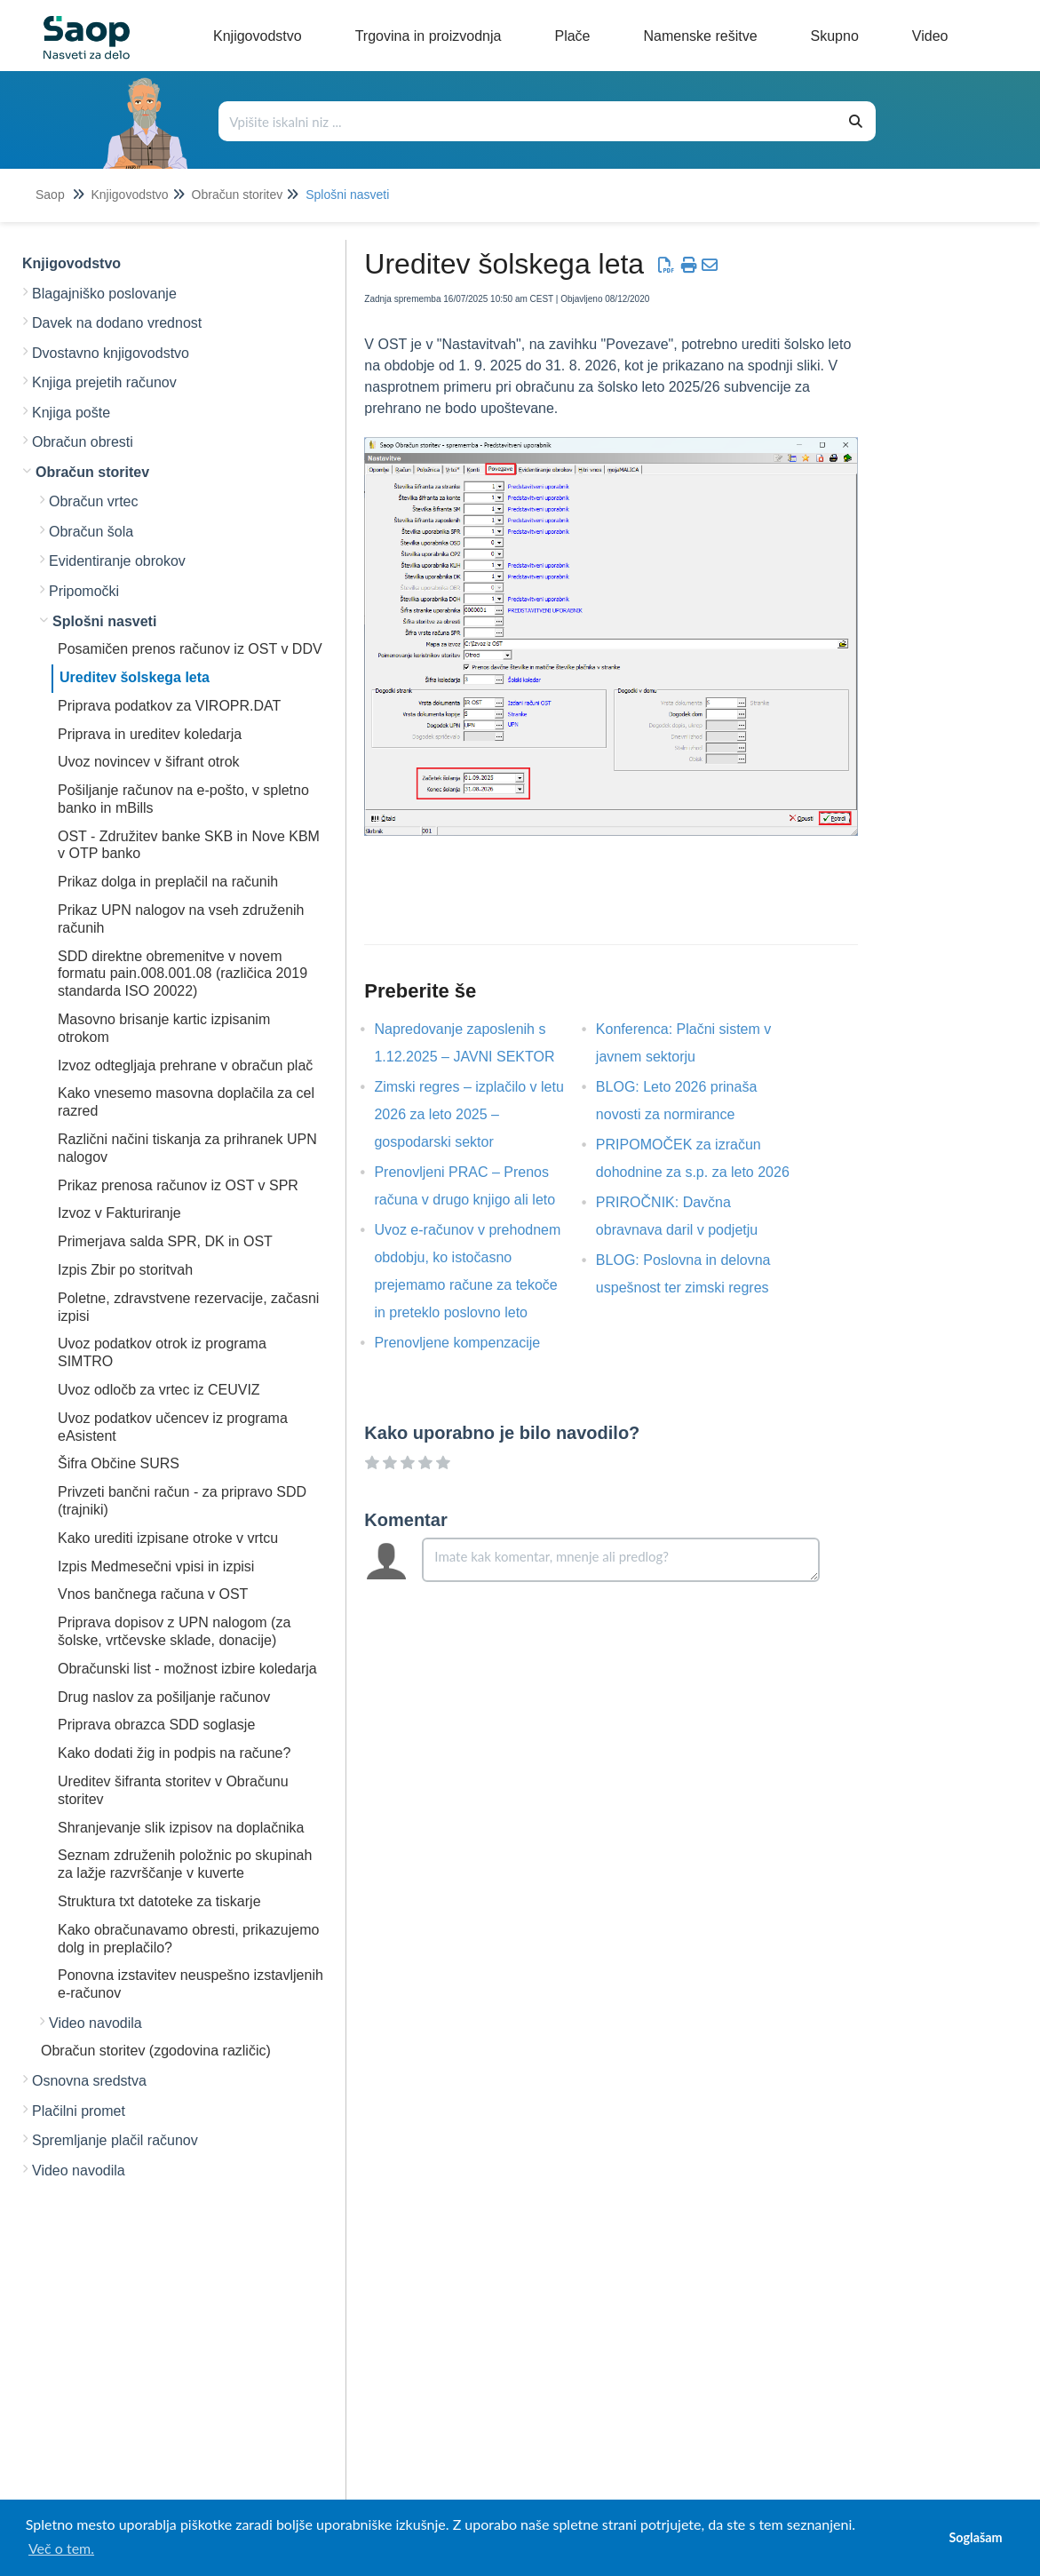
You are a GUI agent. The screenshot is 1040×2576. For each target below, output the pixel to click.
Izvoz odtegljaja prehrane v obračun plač (185, 1065)
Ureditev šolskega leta (135, 677)
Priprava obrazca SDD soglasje (156, 1724)
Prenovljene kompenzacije (470, 1342)
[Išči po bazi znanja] (528, 121)
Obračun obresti (82, 441)
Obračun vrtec (93, 501)
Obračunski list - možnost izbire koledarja (187, 1668)
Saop (50, 194)
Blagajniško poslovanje (104, 293)
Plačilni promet (78, 2111)
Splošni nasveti (347, 194)
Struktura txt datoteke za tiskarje (159, 1901)
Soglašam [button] (975, 2537)
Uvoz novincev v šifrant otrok (149, 761)
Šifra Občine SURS (118, 1463)
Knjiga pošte (71, 412)
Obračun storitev (237, 194)
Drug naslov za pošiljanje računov (164, 1697)
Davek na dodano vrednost (117, 322)
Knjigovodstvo (129, 194)
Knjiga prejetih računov (104, 382)
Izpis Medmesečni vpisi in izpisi (156, 1566)
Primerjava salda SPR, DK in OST (165, 1241)
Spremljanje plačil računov (115, 2140)
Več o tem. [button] (61, 2548)
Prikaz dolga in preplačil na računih (168, 881)
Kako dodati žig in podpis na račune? (174, 1753)
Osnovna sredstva (89, 2080)
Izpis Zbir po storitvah (125, 1269)
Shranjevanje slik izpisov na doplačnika (181, 1827)
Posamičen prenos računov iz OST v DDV (190, 648)
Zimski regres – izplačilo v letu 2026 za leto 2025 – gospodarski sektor (468, 1114)
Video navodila (95, 2023)
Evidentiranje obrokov (117, 560)
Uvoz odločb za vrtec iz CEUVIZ (159, 1389)
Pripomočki (84, 591)
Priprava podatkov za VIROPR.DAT (169, 705)
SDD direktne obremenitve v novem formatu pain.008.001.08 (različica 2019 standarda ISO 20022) (182, 974)
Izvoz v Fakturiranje (119, 1212)
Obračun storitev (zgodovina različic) (156, 2050)
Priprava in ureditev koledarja (150, 734)
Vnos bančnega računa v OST (153, 1594)
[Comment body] (621, 1560)
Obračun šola (91, 531)
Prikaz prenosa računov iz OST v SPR (178, 1185)
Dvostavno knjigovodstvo (110, 353)
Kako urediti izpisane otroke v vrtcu (168, 1538)
